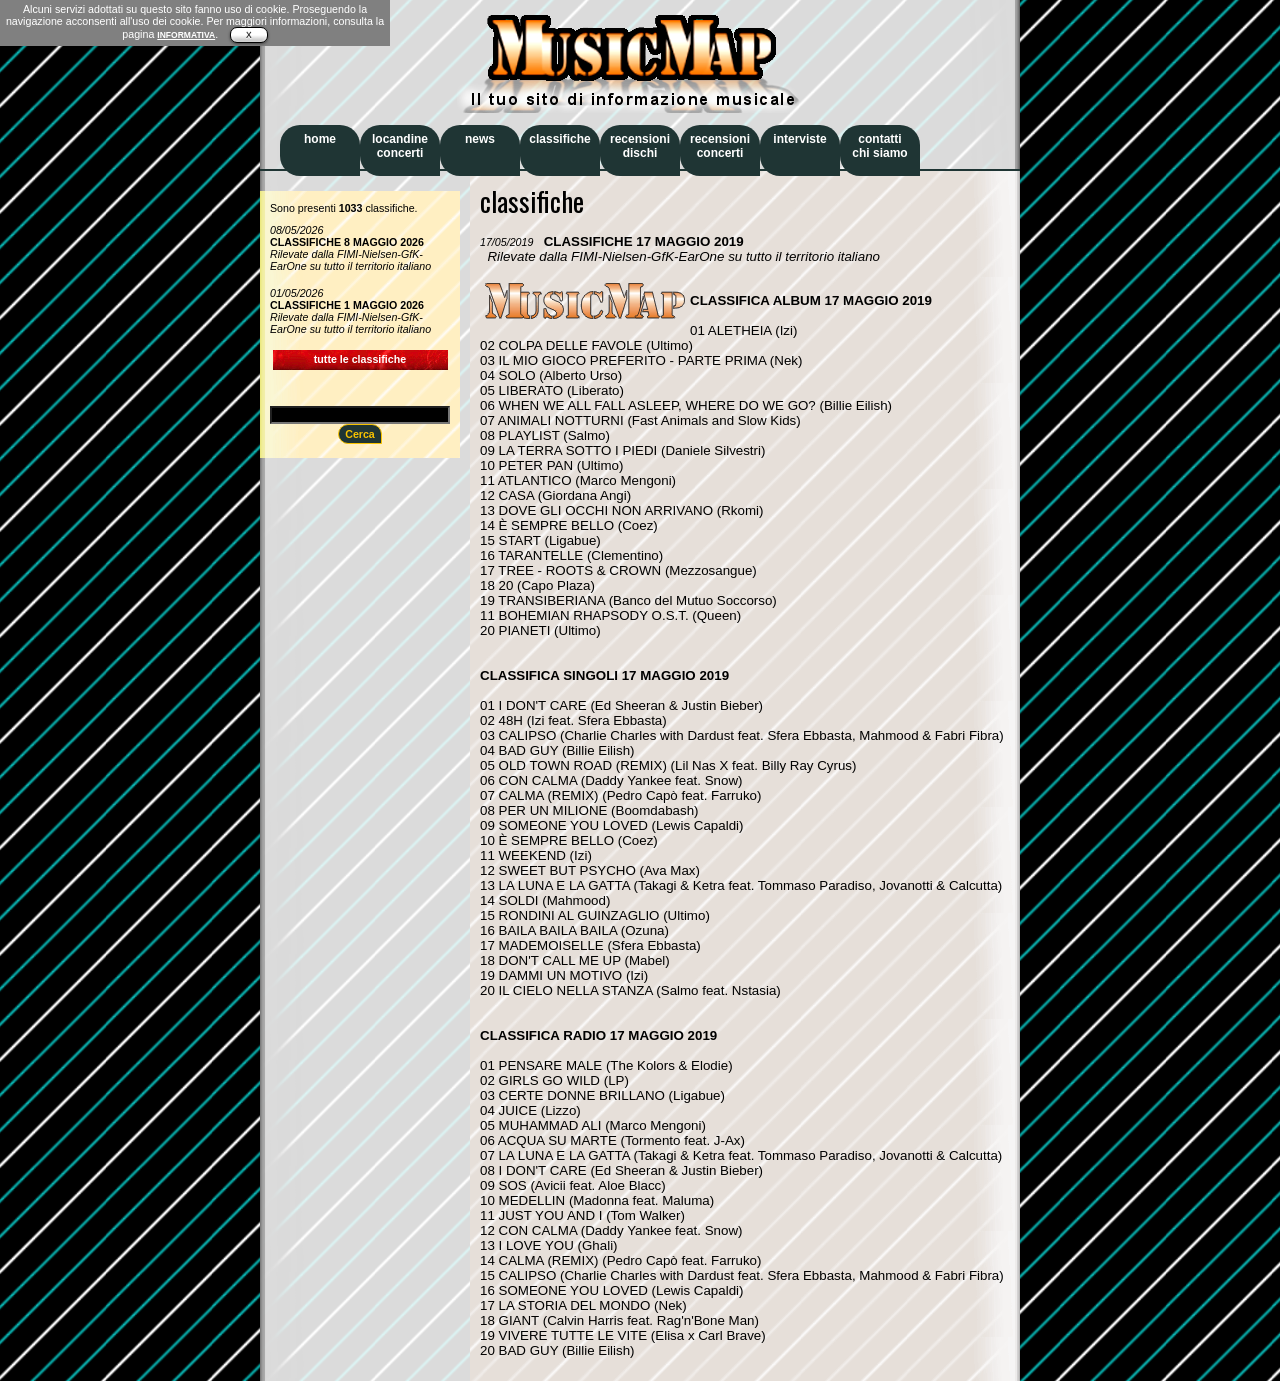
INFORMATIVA (186, 35)
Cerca (360, 434)
